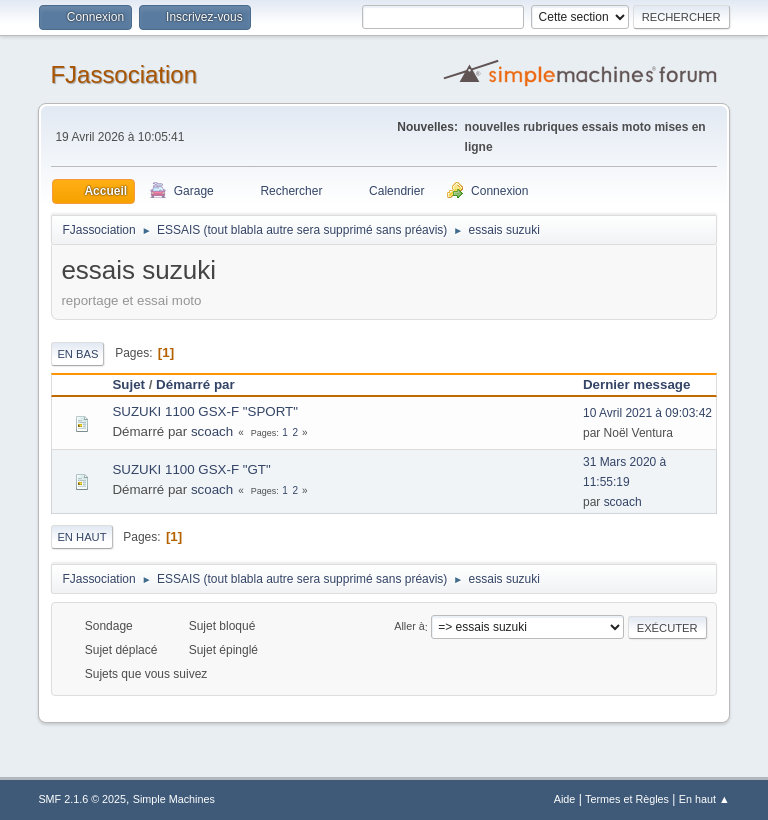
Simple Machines (174, 799)
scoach (212, 431)
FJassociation (123, 74)
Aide (565, 799)
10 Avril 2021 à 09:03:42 (647, 413)
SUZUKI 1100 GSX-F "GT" (191, 469)
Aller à (409, 627)
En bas (77, 354)
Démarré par (195, 384)
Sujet (128, 384)
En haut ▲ (704, 799)
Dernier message (645, 384)
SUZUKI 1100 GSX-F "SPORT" (205, 411)
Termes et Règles (627, 799)
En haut (81, 537)
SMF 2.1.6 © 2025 (82, 799)
